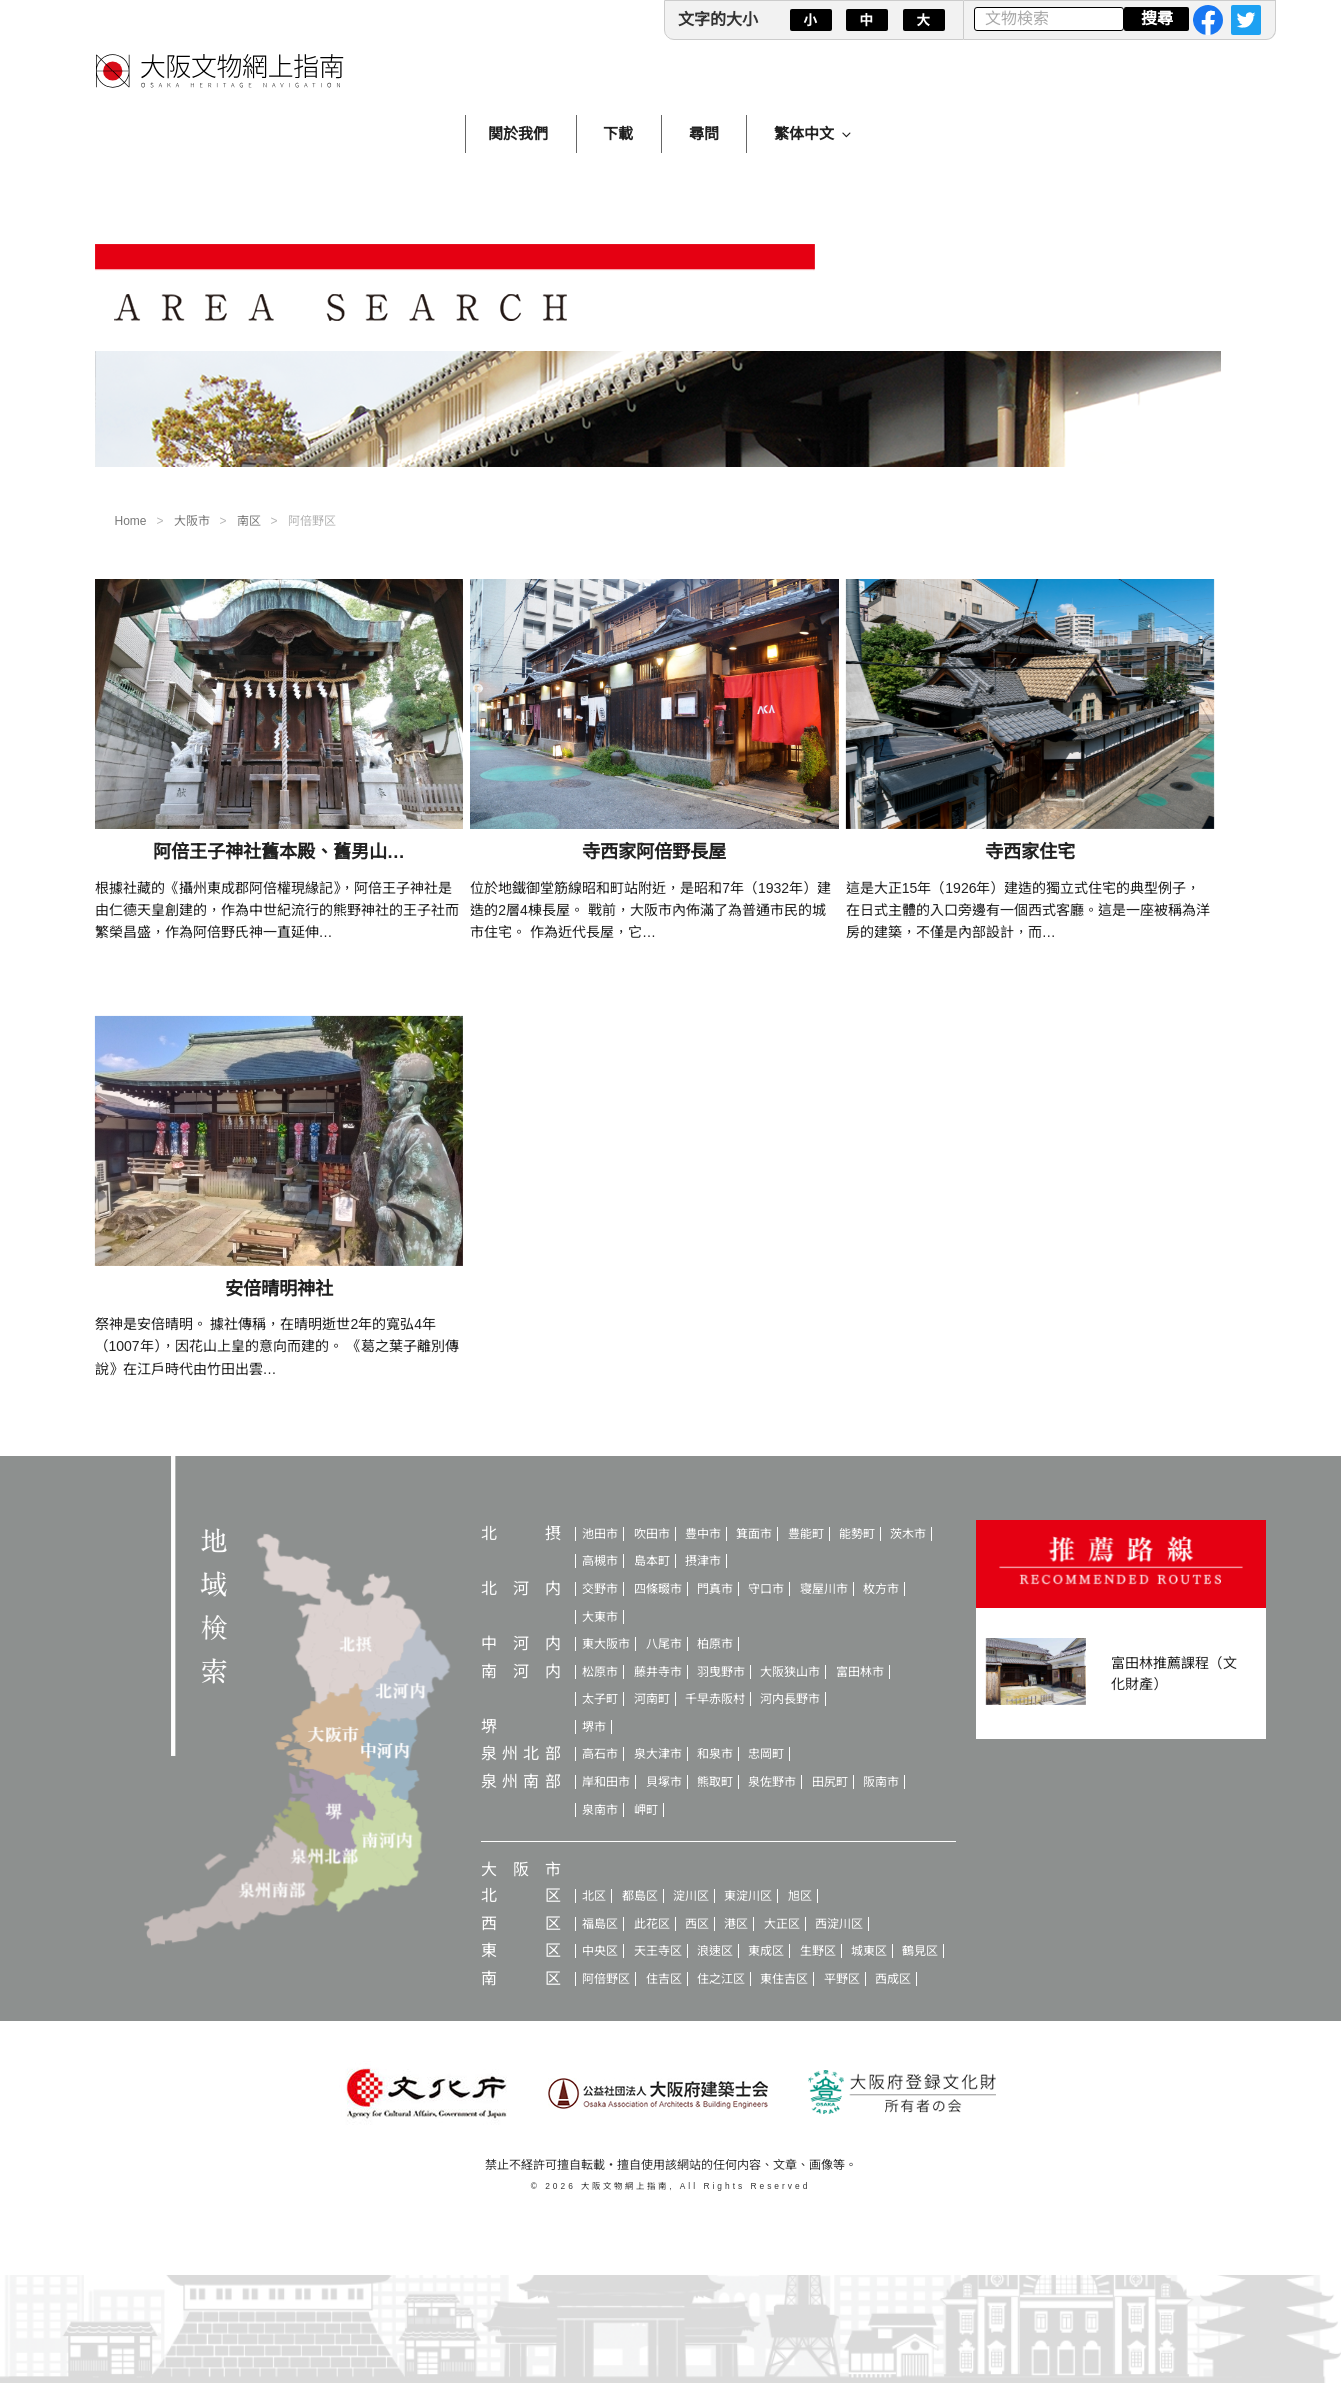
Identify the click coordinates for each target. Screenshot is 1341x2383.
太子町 (600, 1699)
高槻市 (600, 1561)
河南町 (652, 1699)
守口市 (766, 1589)
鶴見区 (920, 1951)
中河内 (521, 1643)
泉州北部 (521, 1753)
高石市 (600, 1754)
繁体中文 (814, 133)
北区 (521, 1895)
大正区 (782, 1924)
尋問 (704, 133)
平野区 (842, 1979)
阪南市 (881, 1782)
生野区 (818, 1951)
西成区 (893, 1979)
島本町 (652, 1561)
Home (131, 521)
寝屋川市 (824, 1589)
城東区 (869, 1951)
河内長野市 (790, 1699)
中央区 (600, 1951)
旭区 (800, 1896)
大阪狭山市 (790, 1672)
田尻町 (830, 1782)
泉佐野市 (772, 1782)
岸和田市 (606, 1782)
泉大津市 (658, 1754)
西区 (521, 1923)
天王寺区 (658, 1951)
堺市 (594, 1727)
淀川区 (691, 1896)
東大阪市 (606, 1644)
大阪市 (192, 521)
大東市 (600, 1617)
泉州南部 (521, 1781)
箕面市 (754, 1534)
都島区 (640, 1896)
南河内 (521, 1671)
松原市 (600, 1672)
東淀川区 (748, 1896)
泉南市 (600, 1810)
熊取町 (715, 1782)
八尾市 (664, 1644)
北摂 (521, 1533)
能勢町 (857, 1534)
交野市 (600, 1589)
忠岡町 (766, 1754)
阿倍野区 (606, 1979)
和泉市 (715, 1754)
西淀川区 (839, 1924)
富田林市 (860, 1672)
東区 (521, 1950)
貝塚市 (664, 1782)
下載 (618, 133)
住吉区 (664, 1979)
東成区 (766, 1951)
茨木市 (908, 1534)
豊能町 (806, 1534)
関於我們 (518, 133)
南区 (249, 521)
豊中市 (703, 1534)
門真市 (715, 1589)
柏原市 (715, 1644)
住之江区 (721, 1979)
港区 (736, 1924)
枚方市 (881, 1589)
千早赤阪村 (715, 1699)
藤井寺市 (658, 1672)
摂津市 (703, 1561)
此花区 (652, 1924)
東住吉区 (784, 1979)
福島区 (600, 1924)
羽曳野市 (721, 1672)
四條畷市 (658, 1589)
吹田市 (652, 1534)
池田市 (600, 1534)
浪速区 (715, 1951)
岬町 (646, 1810)
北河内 (521, 1588)
